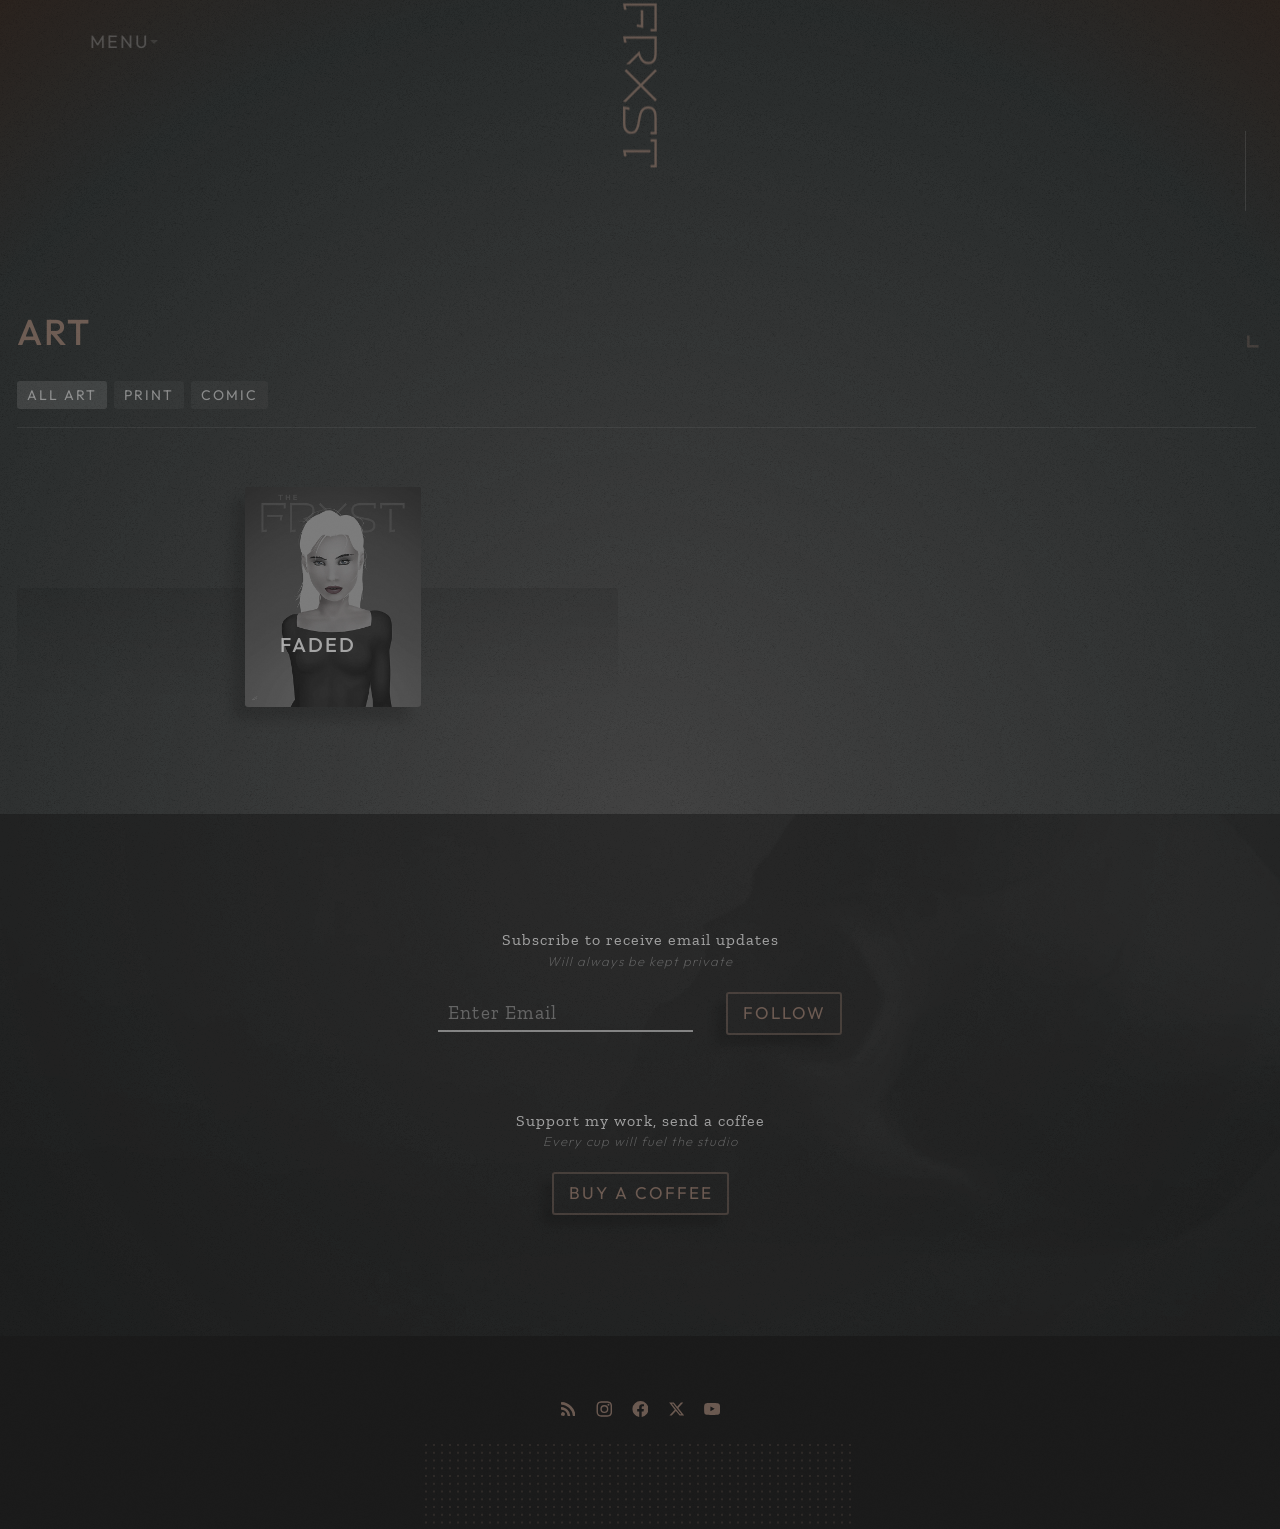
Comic (229, 395)
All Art (62, 395)
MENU (146, 41)
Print (149, 395)
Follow (784, 1012)
